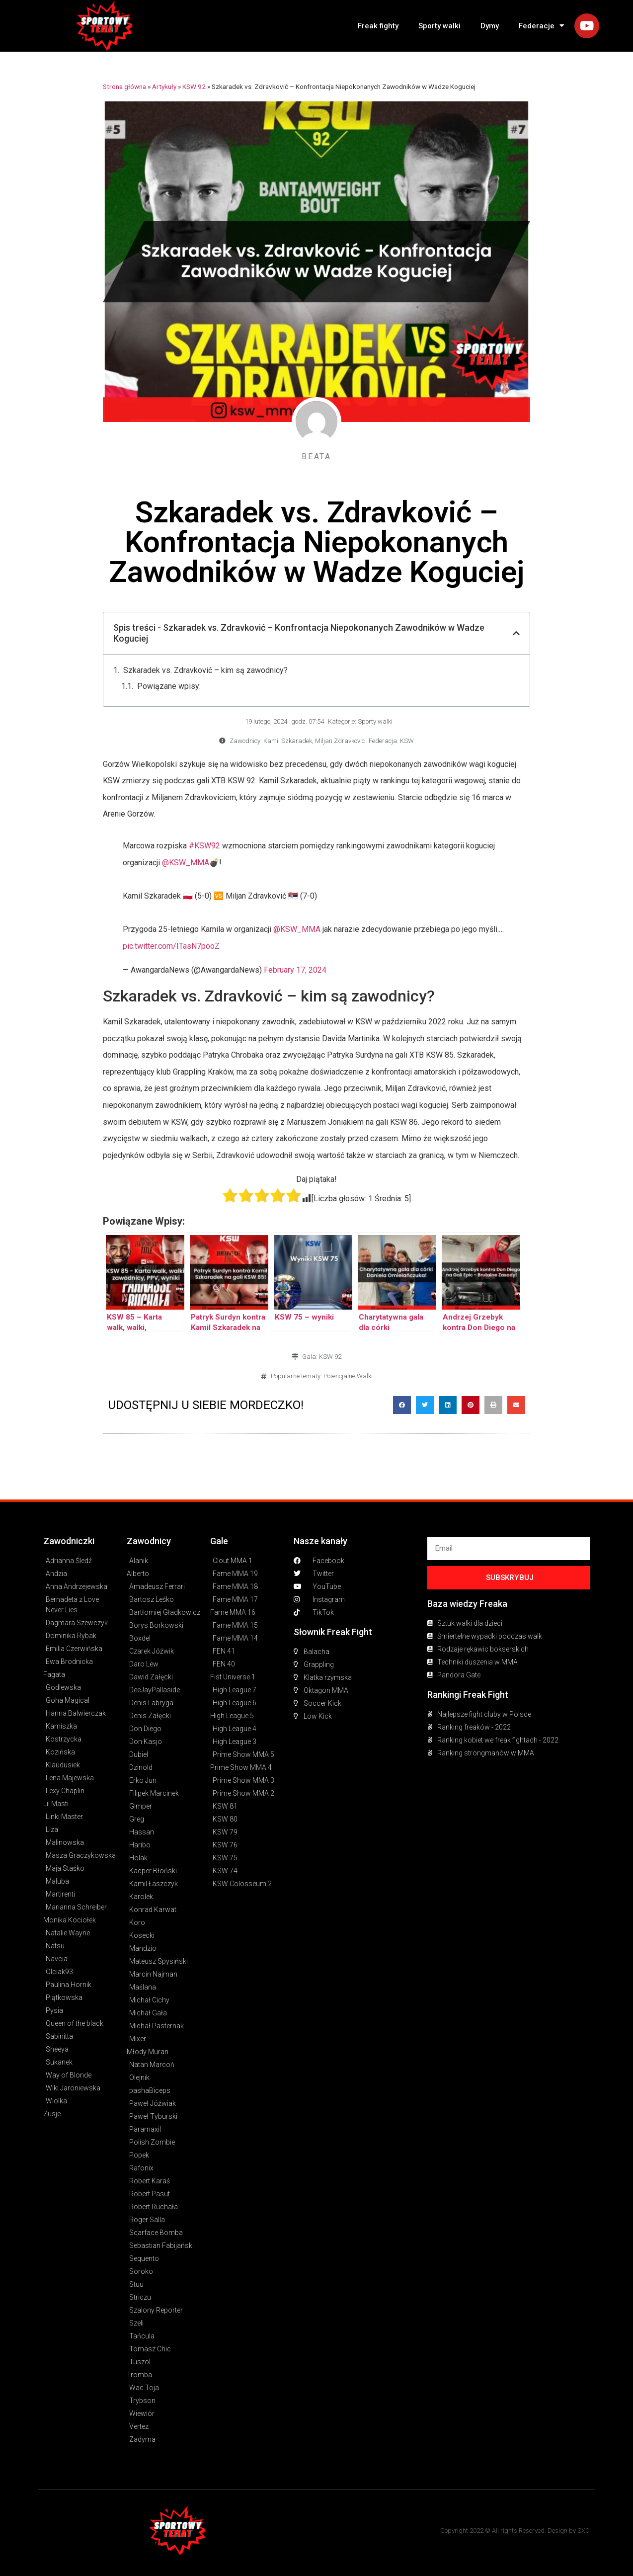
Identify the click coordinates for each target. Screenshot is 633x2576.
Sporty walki (439, 25)
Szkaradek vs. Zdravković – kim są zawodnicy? (205, 670)
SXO (583, 2530)
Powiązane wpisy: (169, 686)
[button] (402, 1405)
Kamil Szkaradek (287, 741)
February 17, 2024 (295, 970)
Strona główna (124, 86)
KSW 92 (194, 86)
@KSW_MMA (185, 862)
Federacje (541, 25)
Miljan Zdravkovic (340, 741)
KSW (407, 741)
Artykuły (164, 86)
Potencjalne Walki (348, 1376)
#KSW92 (204, 845)
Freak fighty (378, 25)
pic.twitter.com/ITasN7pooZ (171, 946)
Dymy (489, 25)
